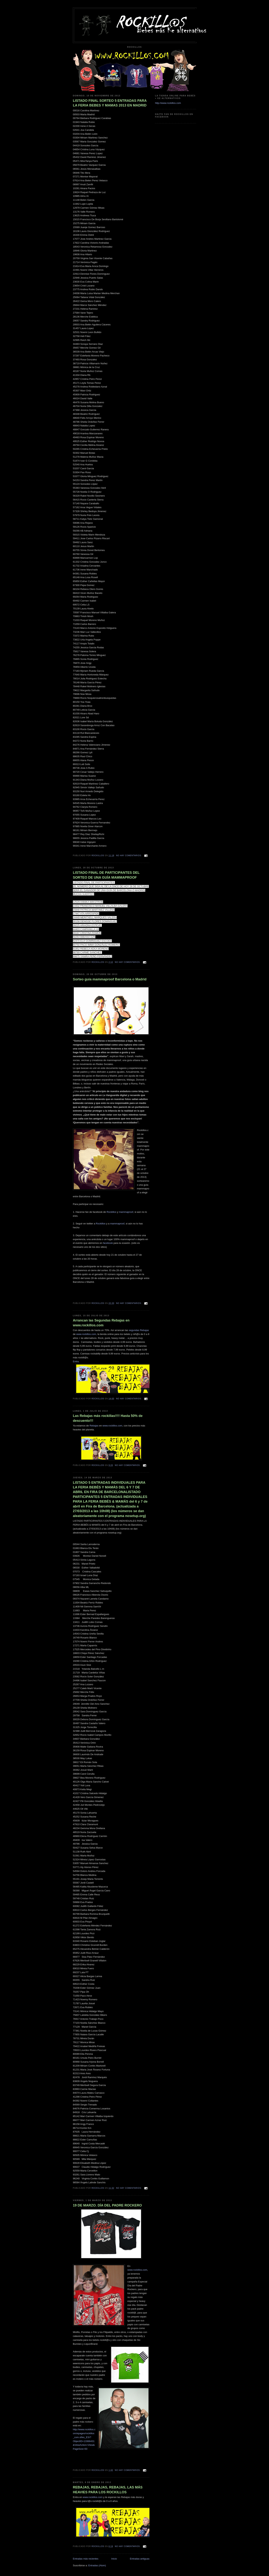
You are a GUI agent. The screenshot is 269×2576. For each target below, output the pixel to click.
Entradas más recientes (85, 2558)
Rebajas (94, 1425)
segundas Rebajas (139, 1330)
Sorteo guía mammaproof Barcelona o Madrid (109, 979)
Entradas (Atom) (97, 2565)
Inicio (114, 2558)
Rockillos (111, 1212)
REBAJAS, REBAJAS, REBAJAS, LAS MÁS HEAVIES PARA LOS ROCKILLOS (108, 2489)
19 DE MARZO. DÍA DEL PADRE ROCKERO (107, 2205)
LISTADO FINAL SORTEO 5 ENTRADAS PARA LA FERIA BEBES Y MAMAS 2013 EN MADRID (109, 103)
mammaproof (126, 1212)
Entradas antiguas (139, 2558)
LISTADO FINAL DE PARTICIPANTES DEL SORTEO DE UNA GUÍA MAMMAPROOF (106, 875)
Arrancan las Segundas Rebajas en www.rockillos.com (101, 1322)
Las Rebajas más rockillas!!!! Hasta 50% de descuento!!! (108, 1418)
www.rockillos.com (86, 1334)
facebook (108, 1243)
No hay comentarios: (129, 855)
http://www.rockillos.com (168, 103)
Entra (76, 1361)
